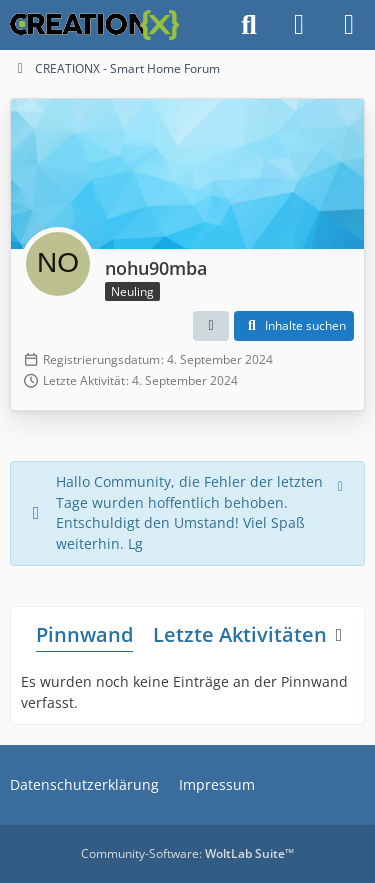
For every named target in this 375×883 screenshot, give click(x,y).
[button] (211, 326)
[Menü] (349, 25)
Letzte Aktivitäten (240, 634)
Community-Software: (187, 853)
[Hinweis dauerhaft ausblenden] (342, 484)
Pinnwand (84, 634)
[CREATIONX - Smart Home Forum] (94, 25)
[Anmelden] (299, 25)
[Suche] (249, 25)
